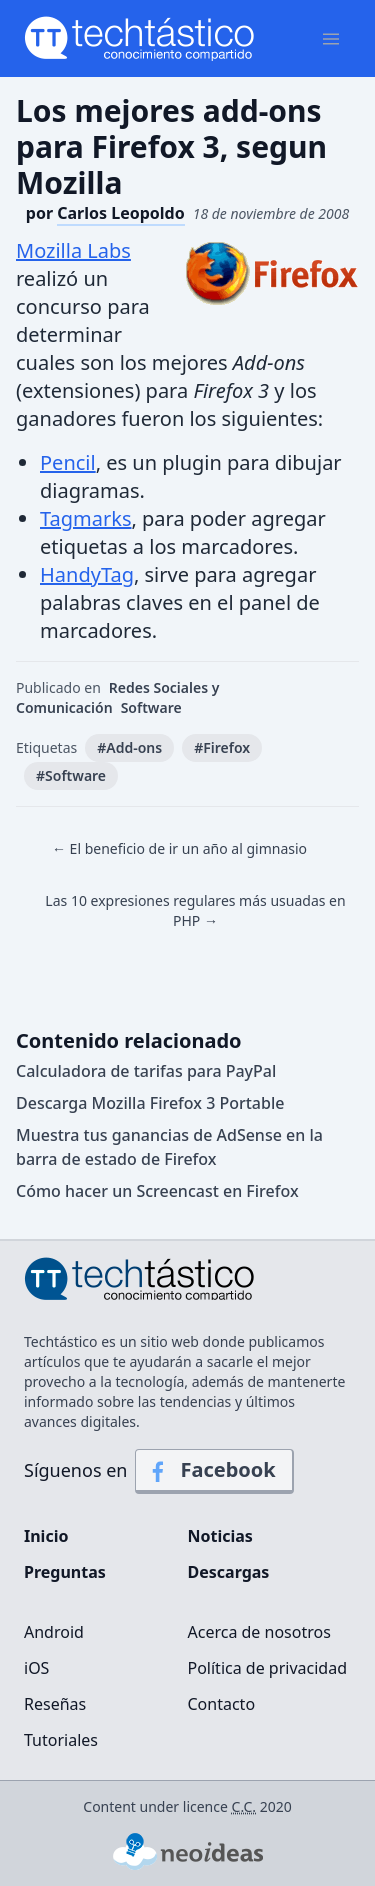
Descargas (229, 1572)
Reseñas (55, 1704)
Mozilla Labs (73, 250)
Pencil (68, 462)
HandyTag (87, 574)
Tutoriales (61, 1740)
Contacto (222, 1704)
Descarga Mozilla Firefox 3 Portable (150, 1103)
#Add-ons (129, 747)
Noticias (220, 1536)
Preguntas (65, 1572)
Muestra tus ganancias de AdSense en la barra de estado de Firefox (169, 1147)
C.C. (244, 1806)
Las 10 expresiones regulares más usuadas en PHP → (195, 910)
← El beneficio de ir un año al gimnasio (179, 848)
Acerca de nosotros (259, 1632)
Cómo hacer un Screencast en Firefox (157, 1191)
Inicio (46, 1536)
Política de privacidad (268, 1668)
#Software (71, 775)
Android (54, 1632)
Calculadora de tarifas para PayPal (146, 1071)
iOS (36, 1668)
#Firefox (222, 747)
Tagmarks (85, 518)
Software (151, 707)
